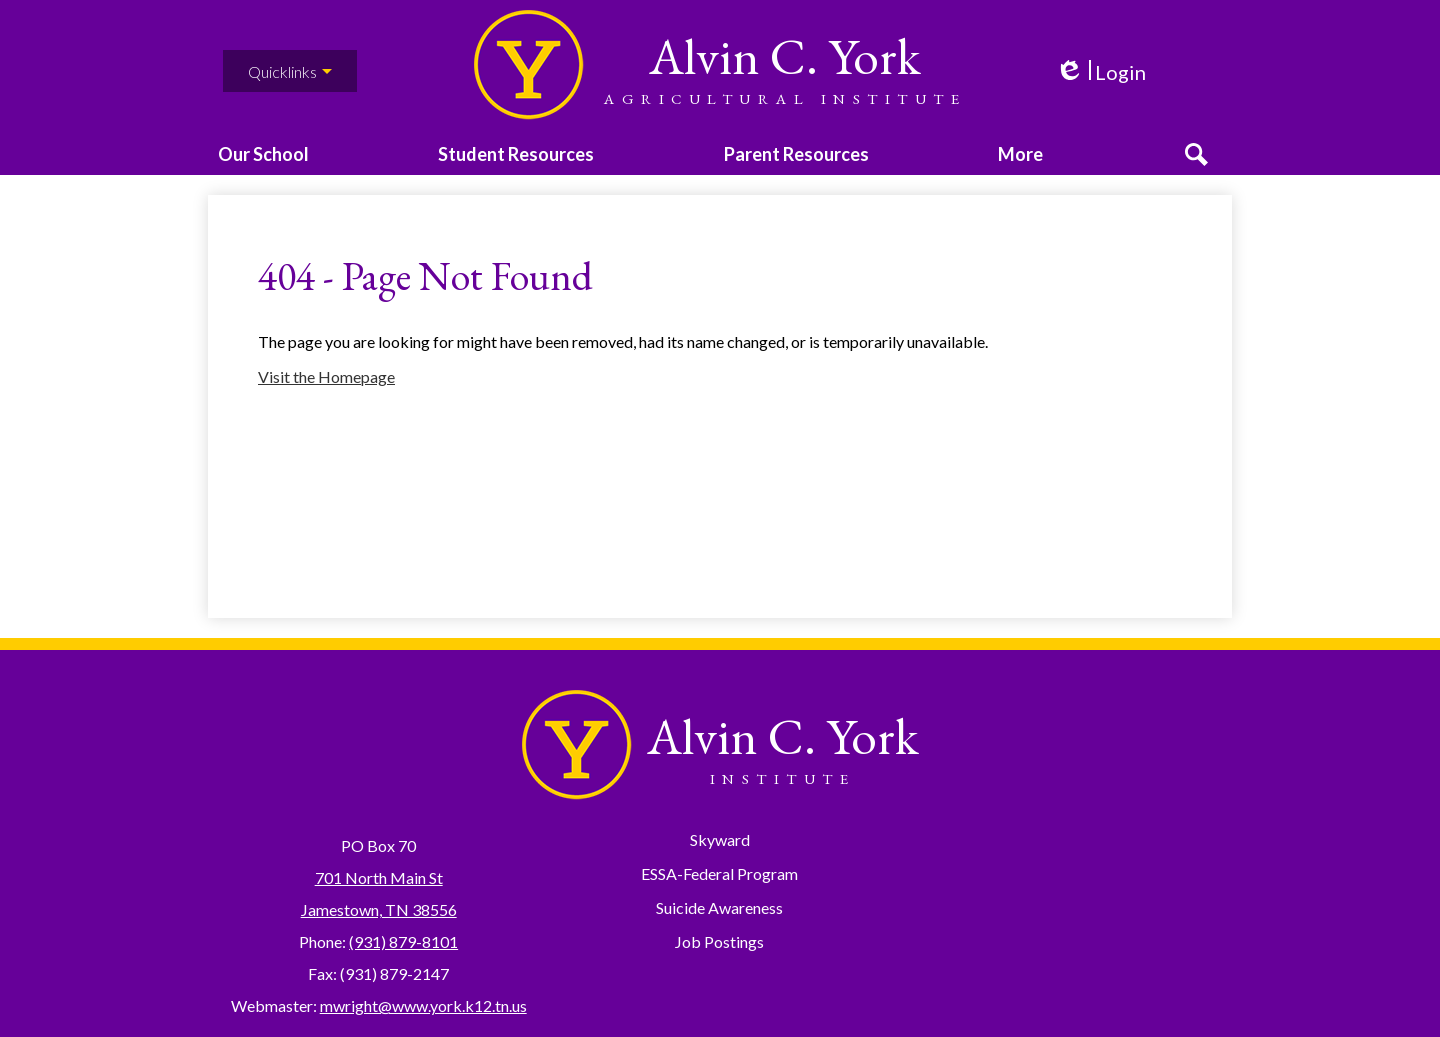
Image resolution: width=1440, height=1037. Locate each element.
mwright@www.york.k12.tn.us (423, 1005)
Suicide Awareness (719, 907)
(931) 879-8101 (403, 941)
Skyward (720, 839)
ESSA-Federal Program (719, 873)
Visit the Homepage (326, 399)
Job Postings (719, 941)
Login (1100, 72)
